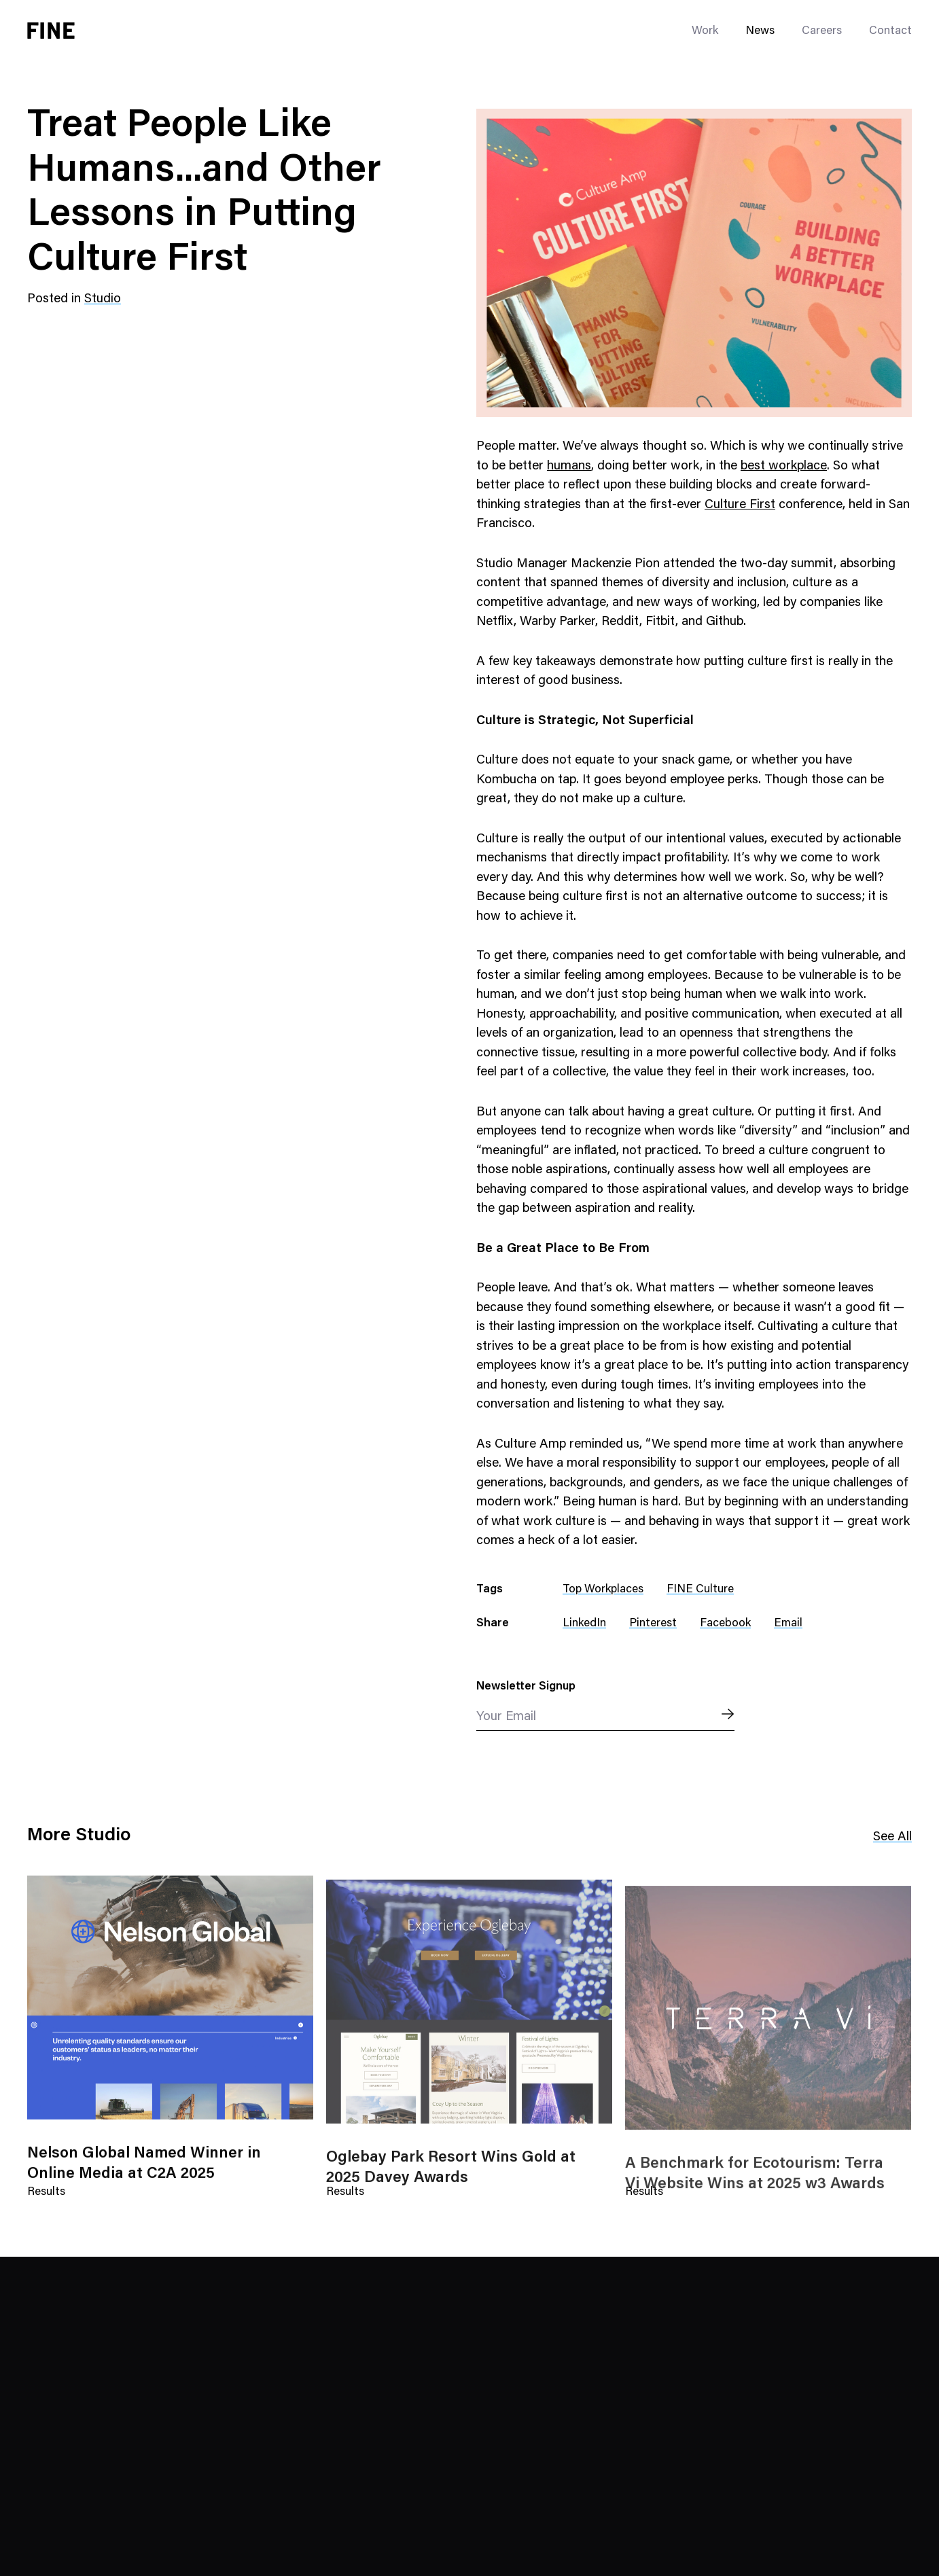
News (760, 31)
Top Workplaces (603, 1590)
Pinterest (653, 1624)
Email (788, 1624)
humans (569, 466)
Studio (102, 299)
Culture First (740, 505)
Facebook (725, 1624)
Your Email (506, 1717)
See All (892, 1837)
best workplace (784, 466)
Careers (822, 31)
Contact (890, 31)
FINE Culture (700, 1590)
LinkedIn (584, 1624)
